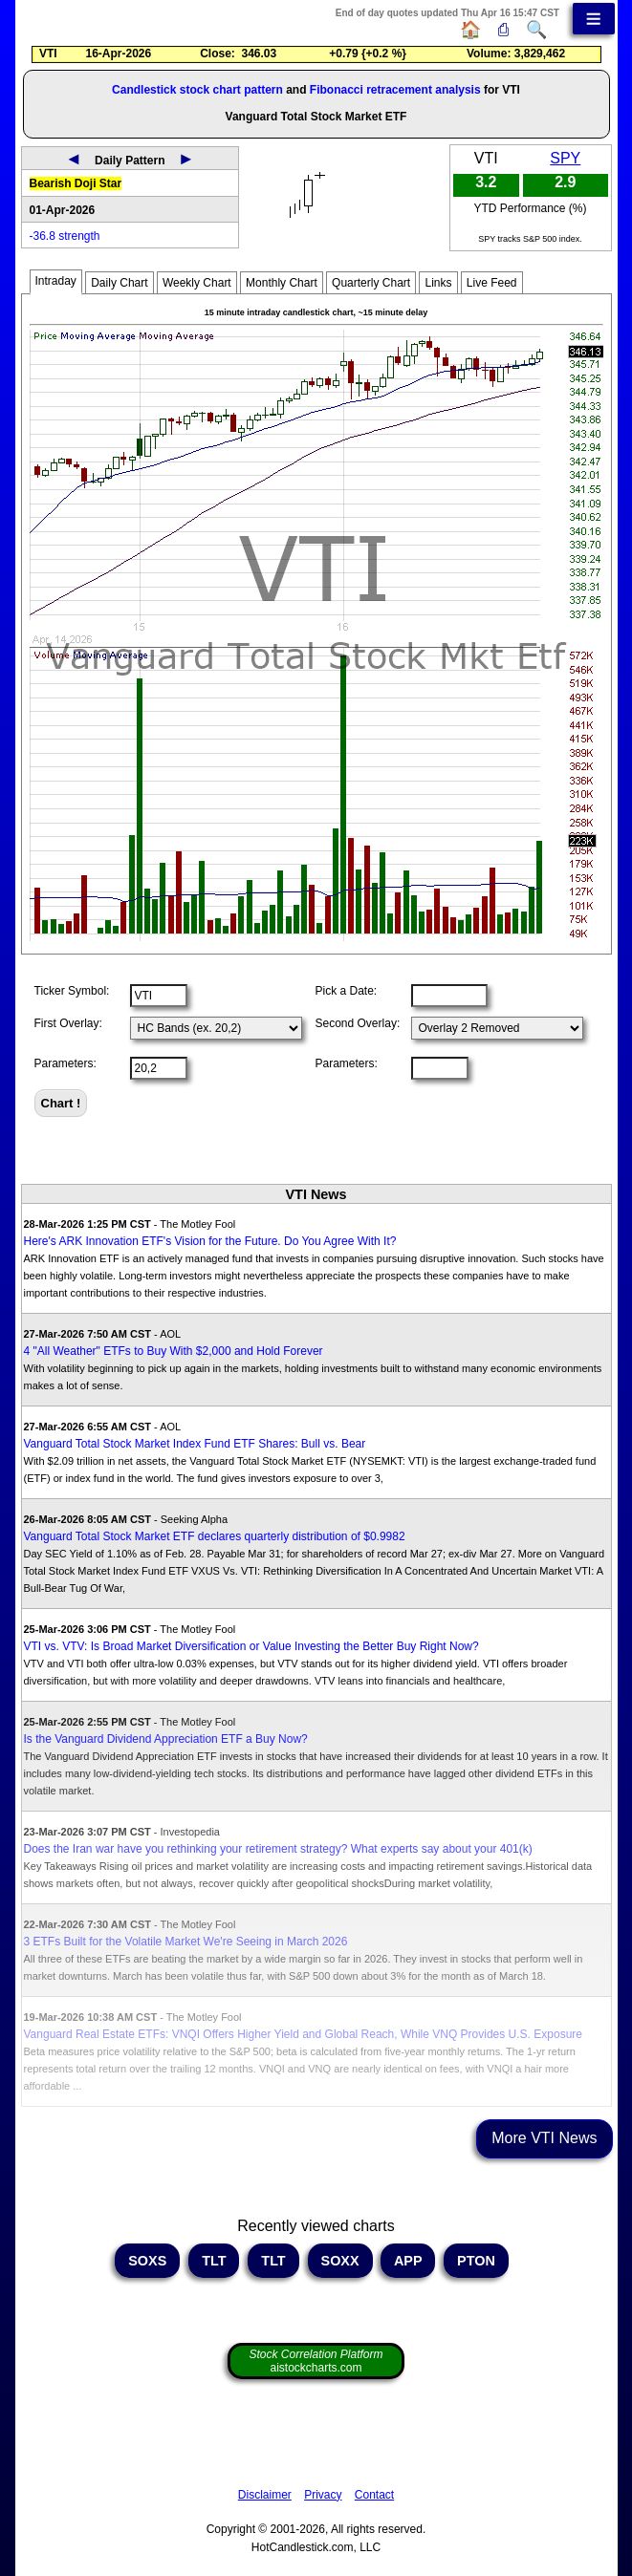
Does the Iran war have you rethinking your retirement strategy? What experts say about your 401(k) (278, 1849)
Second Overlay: (358, 1023)
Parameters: (65, 1063)
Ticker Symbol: (72, 991)
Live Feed (492, 283)
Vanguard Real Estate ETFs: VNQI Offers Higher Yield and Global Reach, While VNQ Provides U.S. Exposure (303, 2034)
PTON (476, 2260)
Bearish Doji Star (76, 183)
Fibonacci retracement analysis (395, 90)
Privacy (322, 2494)
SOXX (340, 2260)
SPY (565, 158)
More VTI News (544, 2138)
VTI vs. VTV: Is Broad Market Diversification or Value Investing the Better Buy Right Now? (251, 1646)
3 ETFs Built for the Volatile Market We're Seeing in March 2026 (186, 1941)
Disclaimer (265, 2494)
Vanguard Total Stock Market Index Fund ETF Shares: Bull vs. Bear (195, 1443)
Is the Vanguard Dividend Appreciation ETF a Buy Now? (166, 1739)
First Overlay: (68, 1023)
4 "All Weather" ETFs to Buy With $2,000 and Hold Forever (173, 1351)
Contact (374, 2494)
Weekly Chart (197, 283)
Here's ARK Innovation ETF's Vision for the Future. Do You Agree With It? (210, 1241)
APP (407, 2260)
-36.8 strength (65, 236)
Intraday (55, 281)
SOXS (147, 2260)
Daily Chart (119, 283)
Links (438, 283)
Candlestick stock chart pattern (197, 90)
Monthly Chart (281, 283)
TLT (213, 2260)
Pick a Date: (347, 991)
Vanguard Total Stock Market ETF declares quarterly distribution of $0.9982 (214, 1536)
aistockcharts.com (315, 2361)
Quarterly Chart (371, 283)
